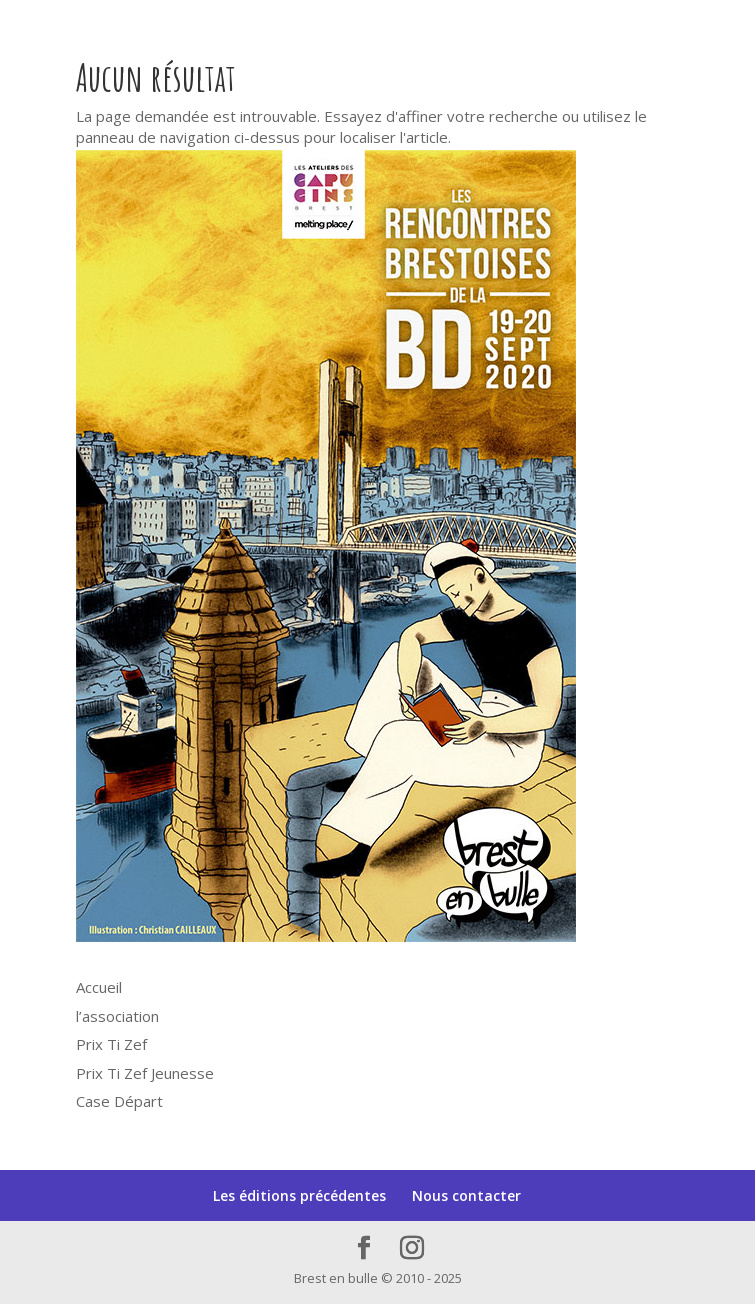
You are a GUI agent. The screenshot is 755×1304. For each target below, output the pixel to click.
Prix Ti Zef (111, 1044)
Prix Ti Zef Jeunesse (145, 1073)
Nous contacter (466, 1195)
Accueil (99, 987)
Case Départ (119, 1101)
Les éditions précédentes (299, 1195)
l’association (117, 1016)
